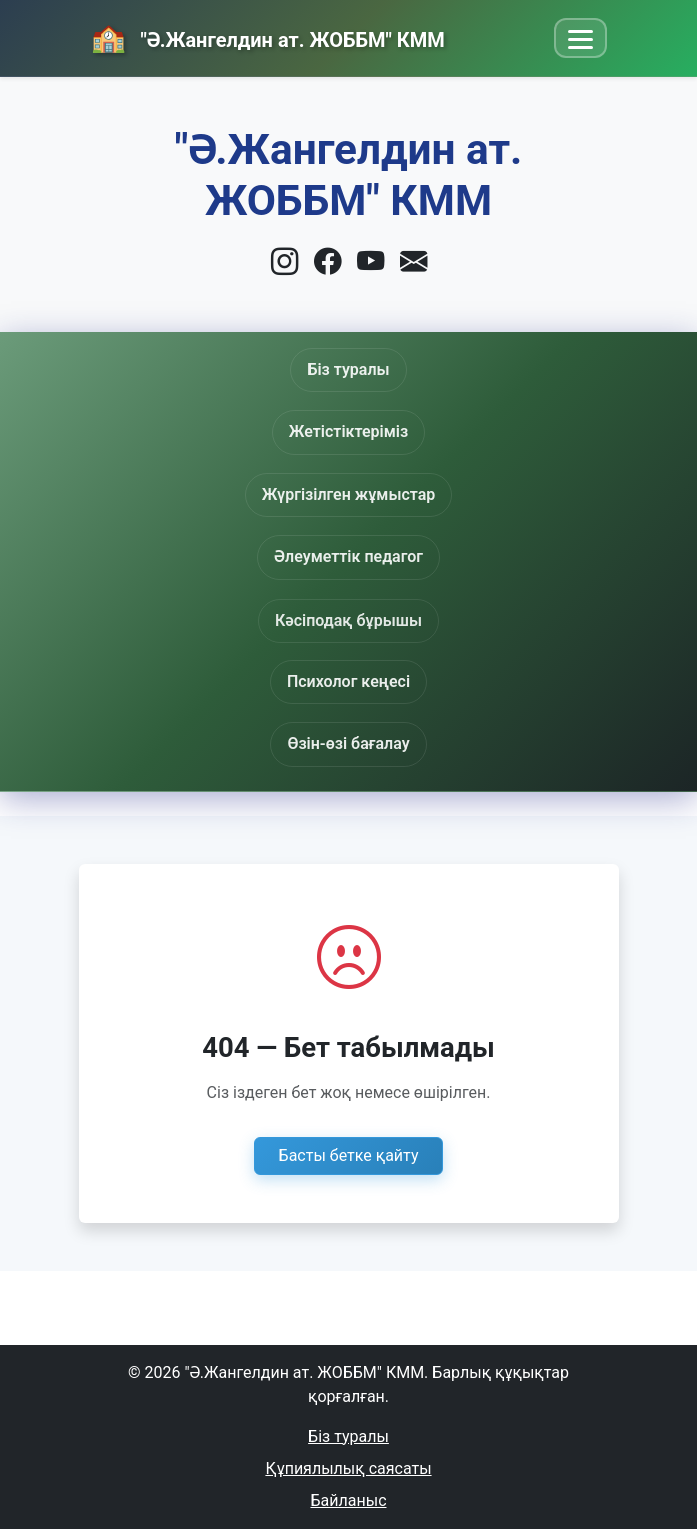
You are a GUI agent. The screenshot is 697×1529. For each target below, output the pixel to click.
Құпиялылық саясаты (348, 1468)
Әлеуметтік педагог (348, 560)
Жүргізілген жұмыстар (349, 494)
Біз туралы (348, 1436)
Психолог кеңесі (348, 681)
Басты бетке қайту (349, 1155)
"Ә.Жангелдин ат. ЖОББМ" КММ (290, 40)
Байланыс (349, 1500)
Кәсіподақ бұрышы (348, 626)
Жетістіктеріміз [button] (348, 431)
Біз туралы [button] (348, 369)
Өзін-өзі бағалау (348, 743)
